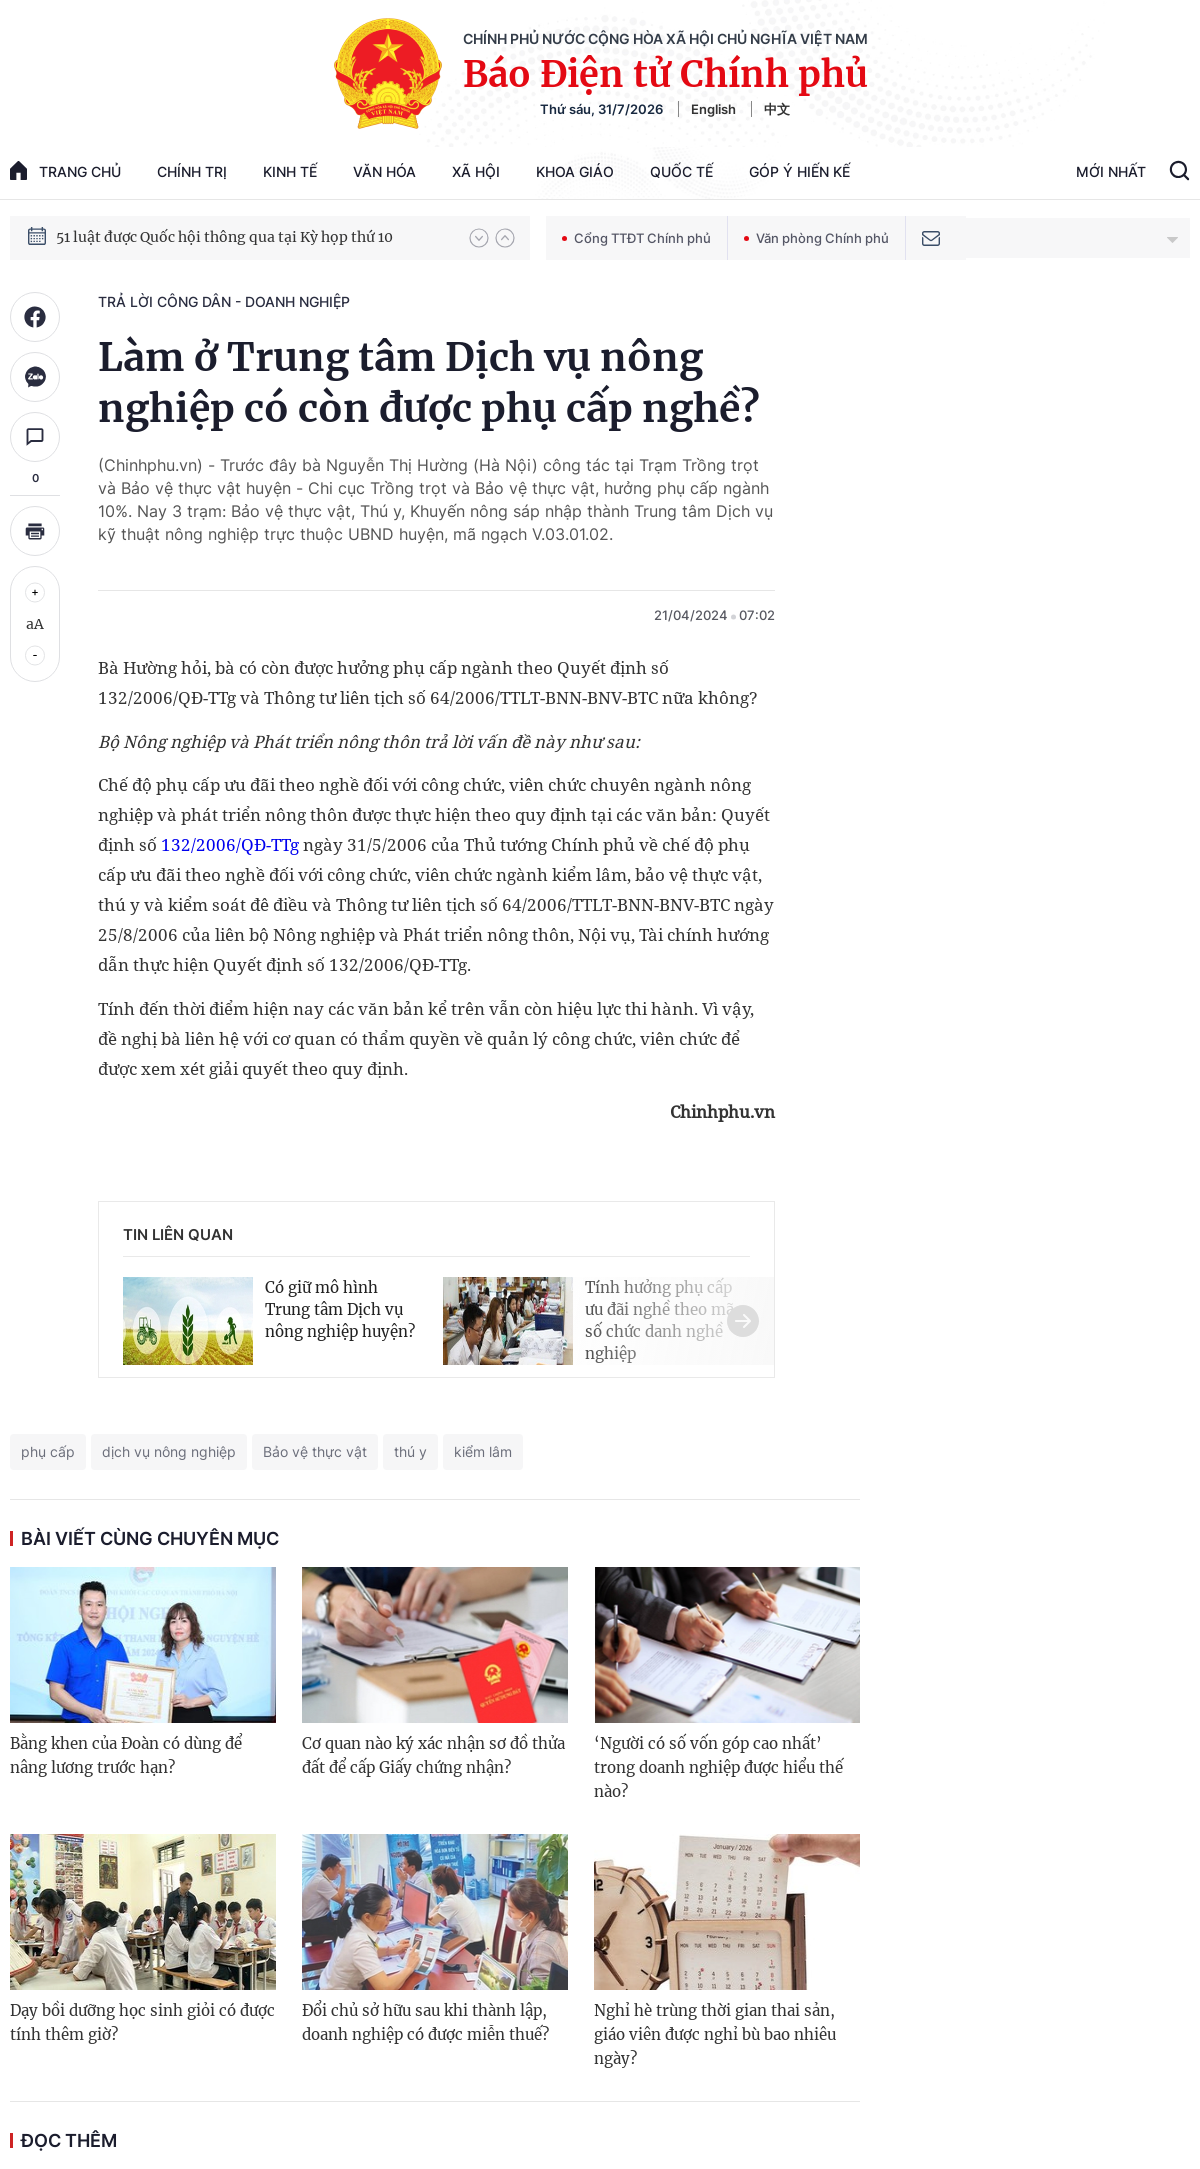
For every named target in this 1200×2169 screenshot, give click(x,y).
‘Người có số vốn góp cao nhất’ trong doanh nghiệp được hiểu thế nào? (718, 1767)
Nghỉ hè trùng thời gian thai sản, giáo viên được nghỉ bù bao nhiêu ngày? (715, 2034)
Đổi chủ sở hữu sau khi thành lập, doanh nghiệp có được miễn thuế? (425, 2022)
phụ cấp (48, 1451)
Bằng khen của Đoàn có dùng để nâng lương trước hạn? (126, 1755)
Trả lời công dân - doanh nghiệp (224, 301)
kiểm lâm (483, 1451)
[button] (479, 238)
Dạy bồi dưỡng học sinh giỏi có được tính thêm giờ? (142, 2022)
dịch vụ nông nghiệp (169, 1451)
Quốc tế (681, 171)
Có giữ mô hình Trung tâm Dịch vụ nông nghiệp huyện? (340, 1309)
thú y (410, 1451)
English (713, 109)
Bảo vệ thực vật (315, 1451)
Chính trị (192, 171)
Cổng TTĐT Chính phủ (636, 238)
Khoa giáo (575, 171)
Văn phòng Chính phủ (816, 238)
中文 (777, 109)
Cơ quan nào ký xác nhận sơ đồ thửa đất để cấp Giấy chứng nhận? (433, 1755)
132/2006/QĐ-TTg (230, 844)
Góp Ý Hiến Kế (799, 171)
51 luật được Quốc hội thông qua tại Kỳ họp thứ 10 (224, 254)
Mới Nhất (1111, 171)
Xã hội (476, 171)
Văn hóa (384, 171)
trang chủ (65, 170)
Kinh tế (290, 171)
